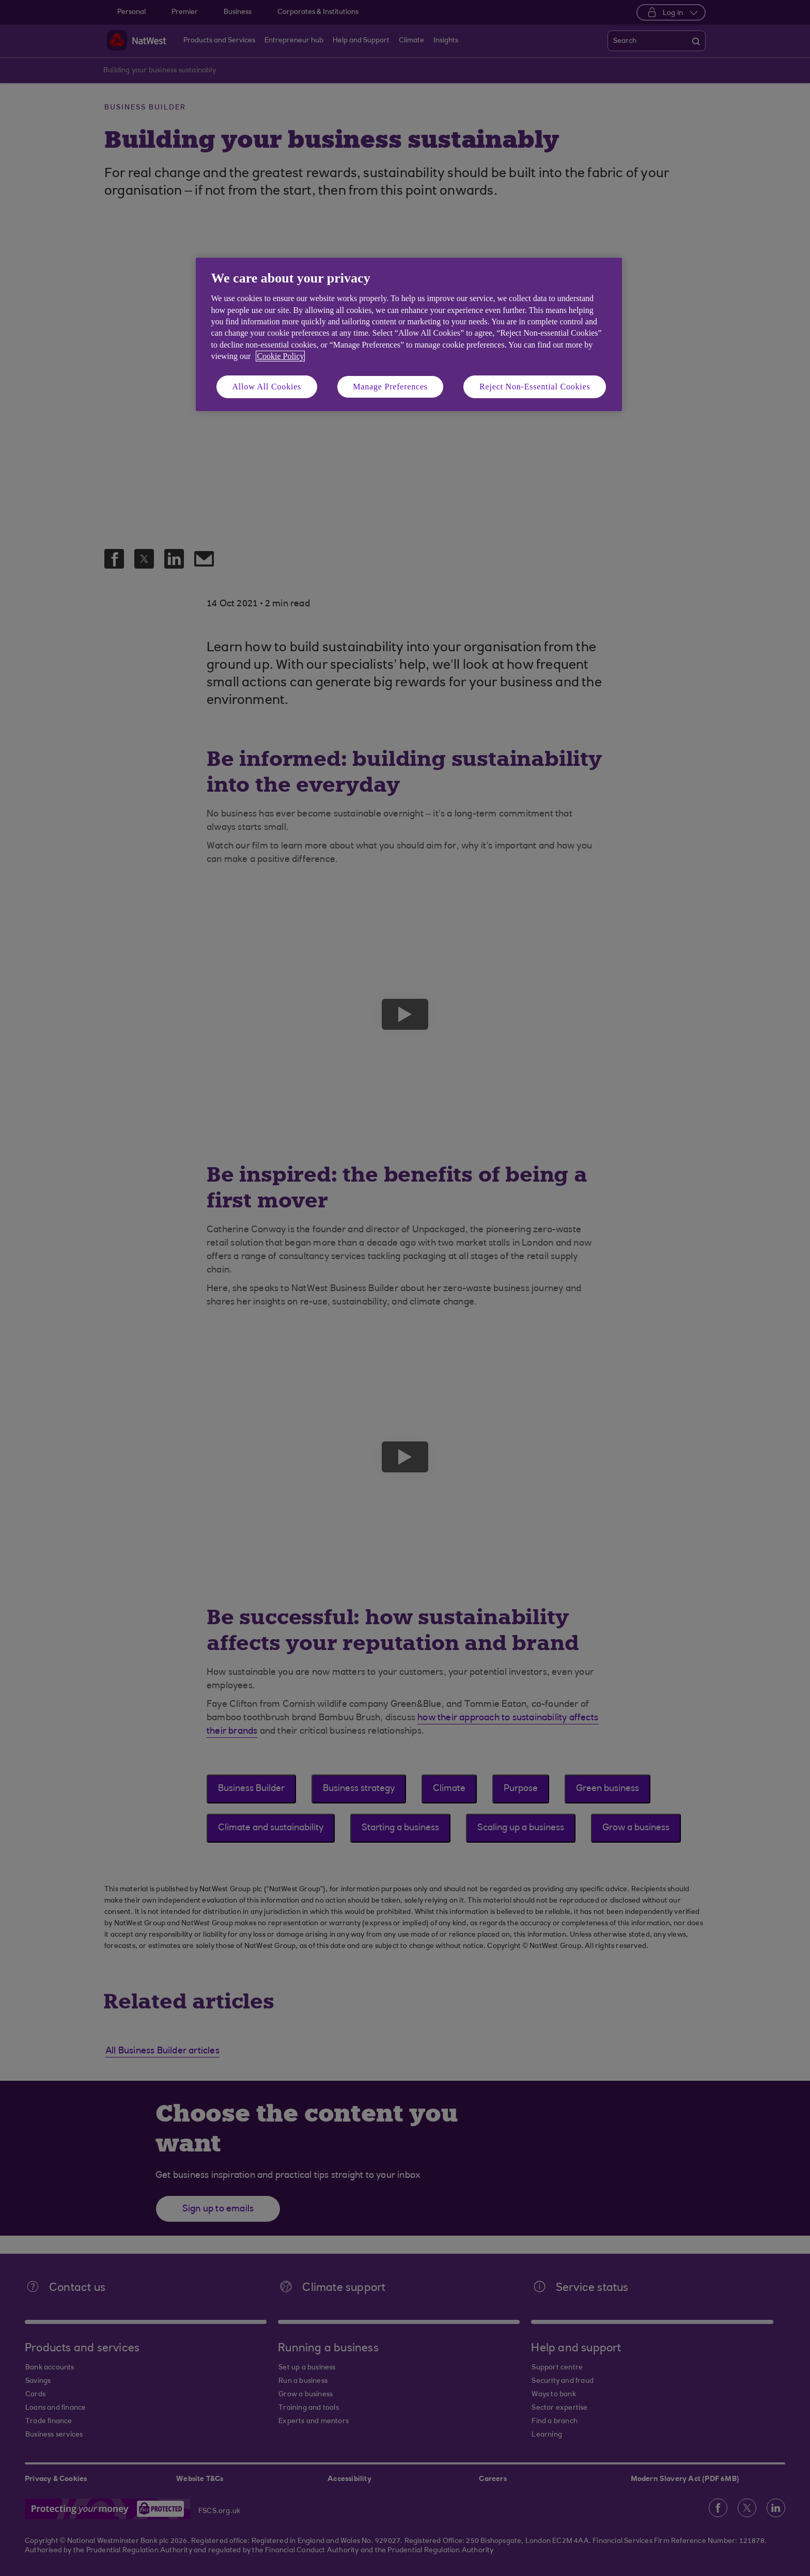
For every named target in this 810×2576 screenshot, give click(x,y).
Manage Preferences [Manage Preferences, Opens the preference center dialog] (390, 386)
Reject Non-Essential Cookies (534, 386)
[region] (409, 334)
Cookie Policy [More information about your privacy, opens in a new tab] (280, 356)
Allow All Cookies (267, 386)
